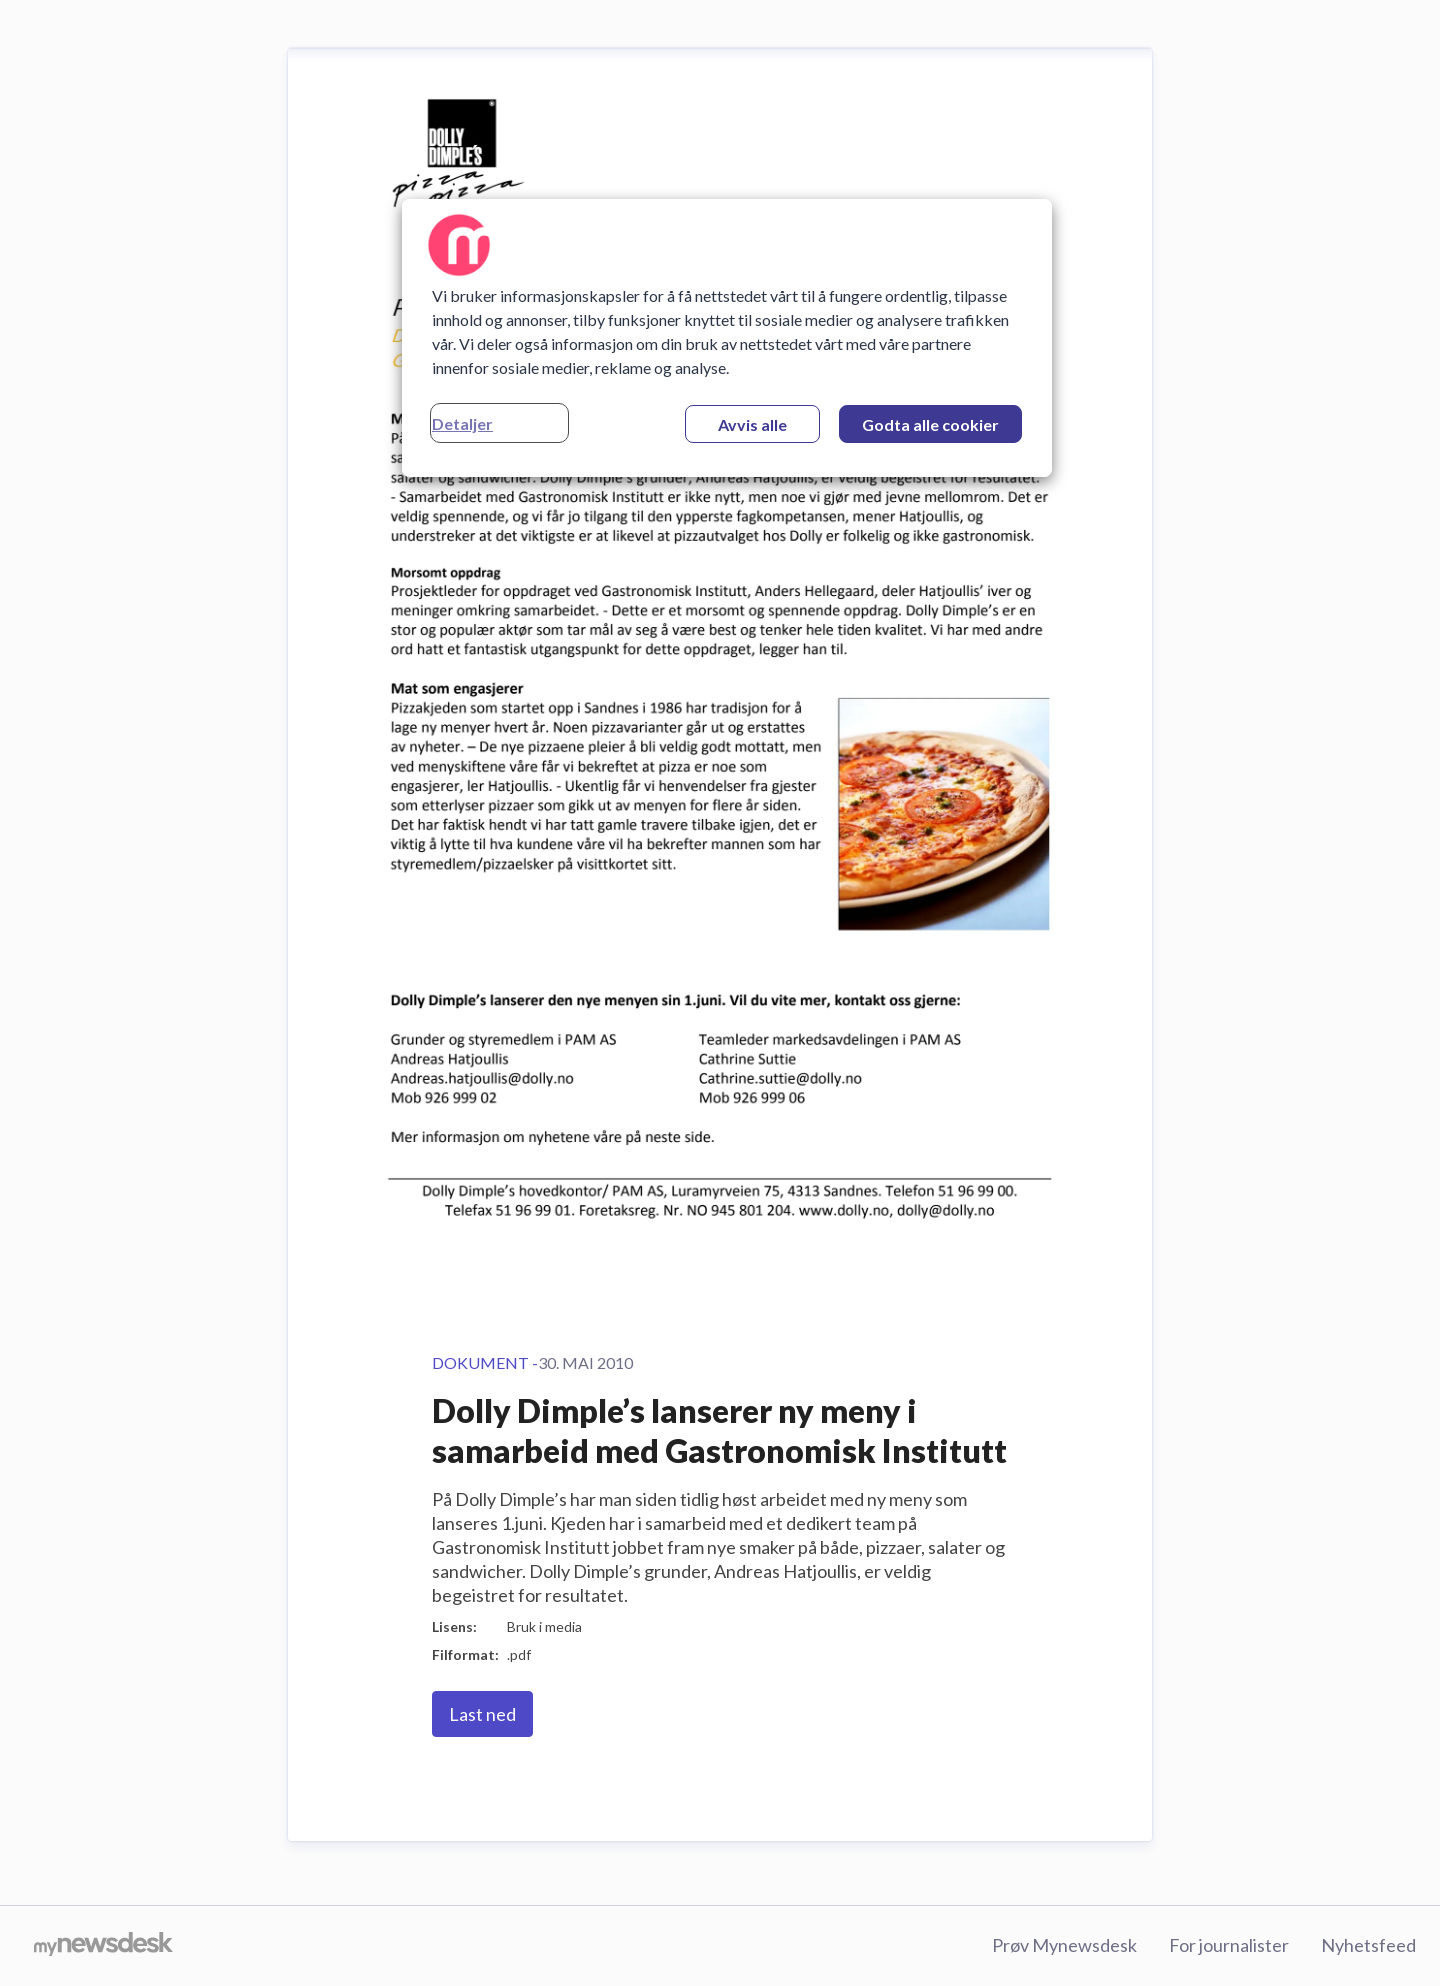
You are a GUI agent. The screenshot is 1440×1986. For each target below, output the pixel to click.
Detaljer (462, 423)
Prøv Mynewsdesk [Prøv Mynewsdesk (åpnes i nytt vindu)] (1064, 1945)
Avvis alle (752, 424)
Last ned (482, 1714)
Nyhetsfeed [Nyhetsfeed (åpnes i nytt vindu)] (1368, 1945)
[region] (727, 338)
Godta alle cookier (930, 424)
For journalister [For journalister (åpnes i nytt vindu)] (1229, 1945)
